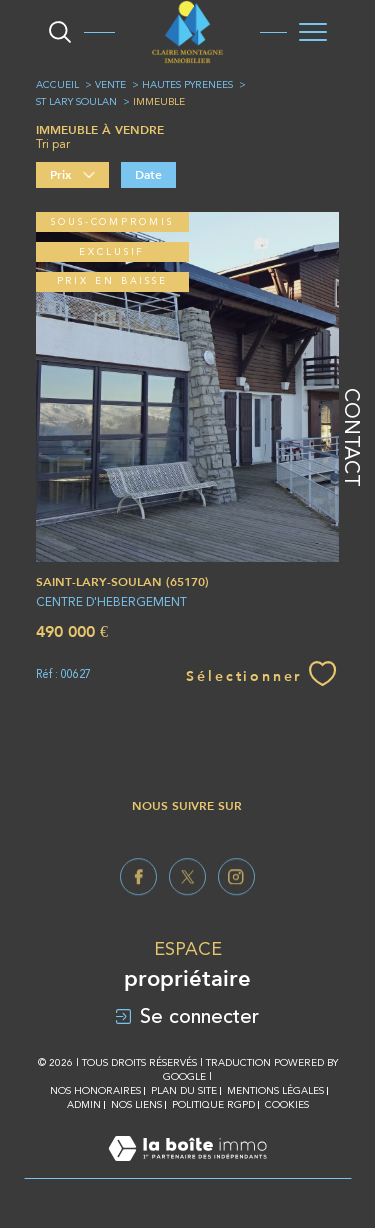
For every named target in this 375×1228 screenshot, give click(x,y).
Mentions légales (275, 1090)
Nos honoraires (95, 1090)
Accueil (57, 84)
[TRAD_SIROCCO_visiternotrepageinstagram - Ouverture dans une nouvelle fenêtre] (236, 901)
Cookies (287, 1104)
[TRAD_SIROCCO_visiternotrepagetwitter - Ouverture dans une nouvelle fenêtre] (187, 901)
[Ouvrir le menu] (313, 32)
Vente (110, 84)
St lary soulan (76, 101)
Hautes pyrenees (187, 84)
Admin (84, 1104)
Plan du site (184, 1090)
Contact (352, 437)
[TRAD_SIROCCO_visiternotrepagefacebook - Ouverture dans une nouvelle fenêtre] (138, 901)
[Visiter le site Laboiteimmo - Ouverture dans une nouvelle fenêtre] (187, 1169)
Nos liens (136, 1104)
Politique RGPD (213, 1104)
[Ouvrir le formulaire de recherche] (60, 32)
